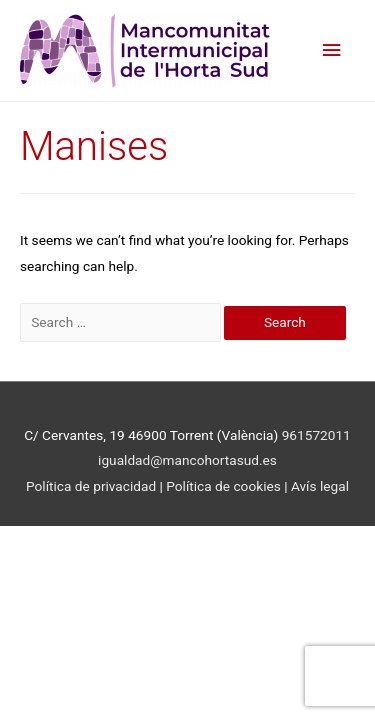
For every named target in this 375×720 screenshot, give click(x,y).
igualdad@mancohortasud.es (187, 460)
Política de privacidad (91, 486)
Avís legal (320, 486)
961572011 (316, 435)
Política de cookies (225, 486)
